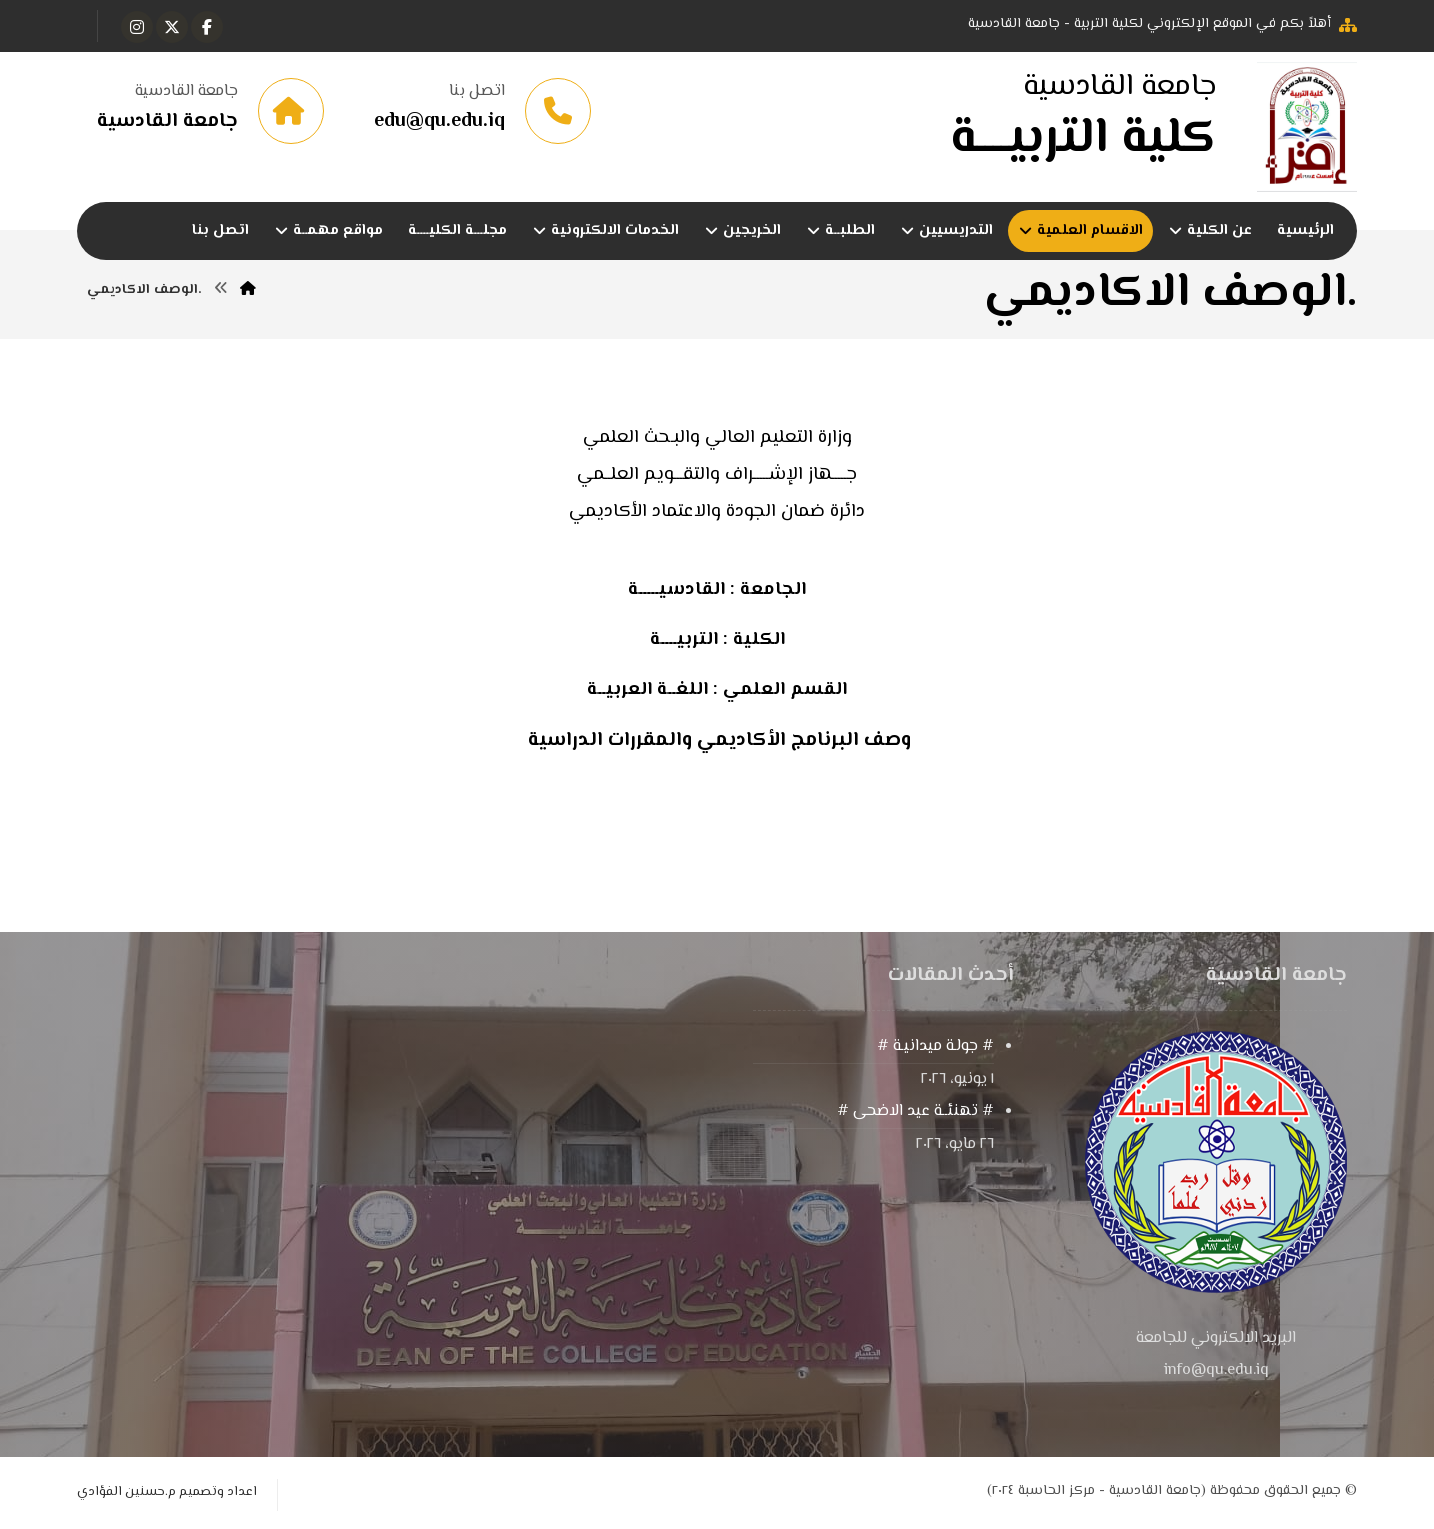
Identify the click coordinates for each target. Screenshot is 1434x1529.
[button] (207, 27)
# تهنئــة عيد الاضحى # (915, 1112)
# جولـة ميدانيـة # (935, 1047)
